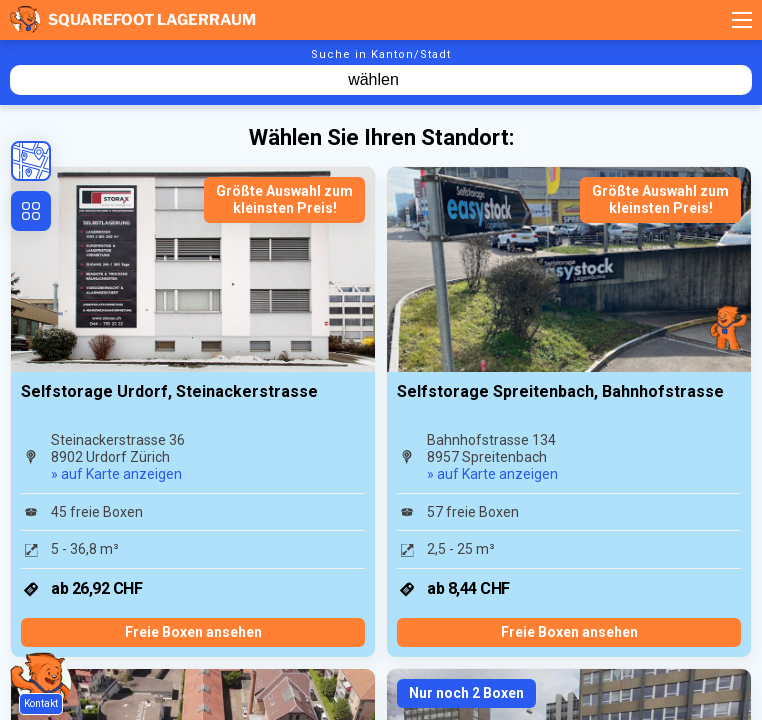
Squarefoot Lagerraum (133, 20)
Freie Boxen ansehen (193, 632)
